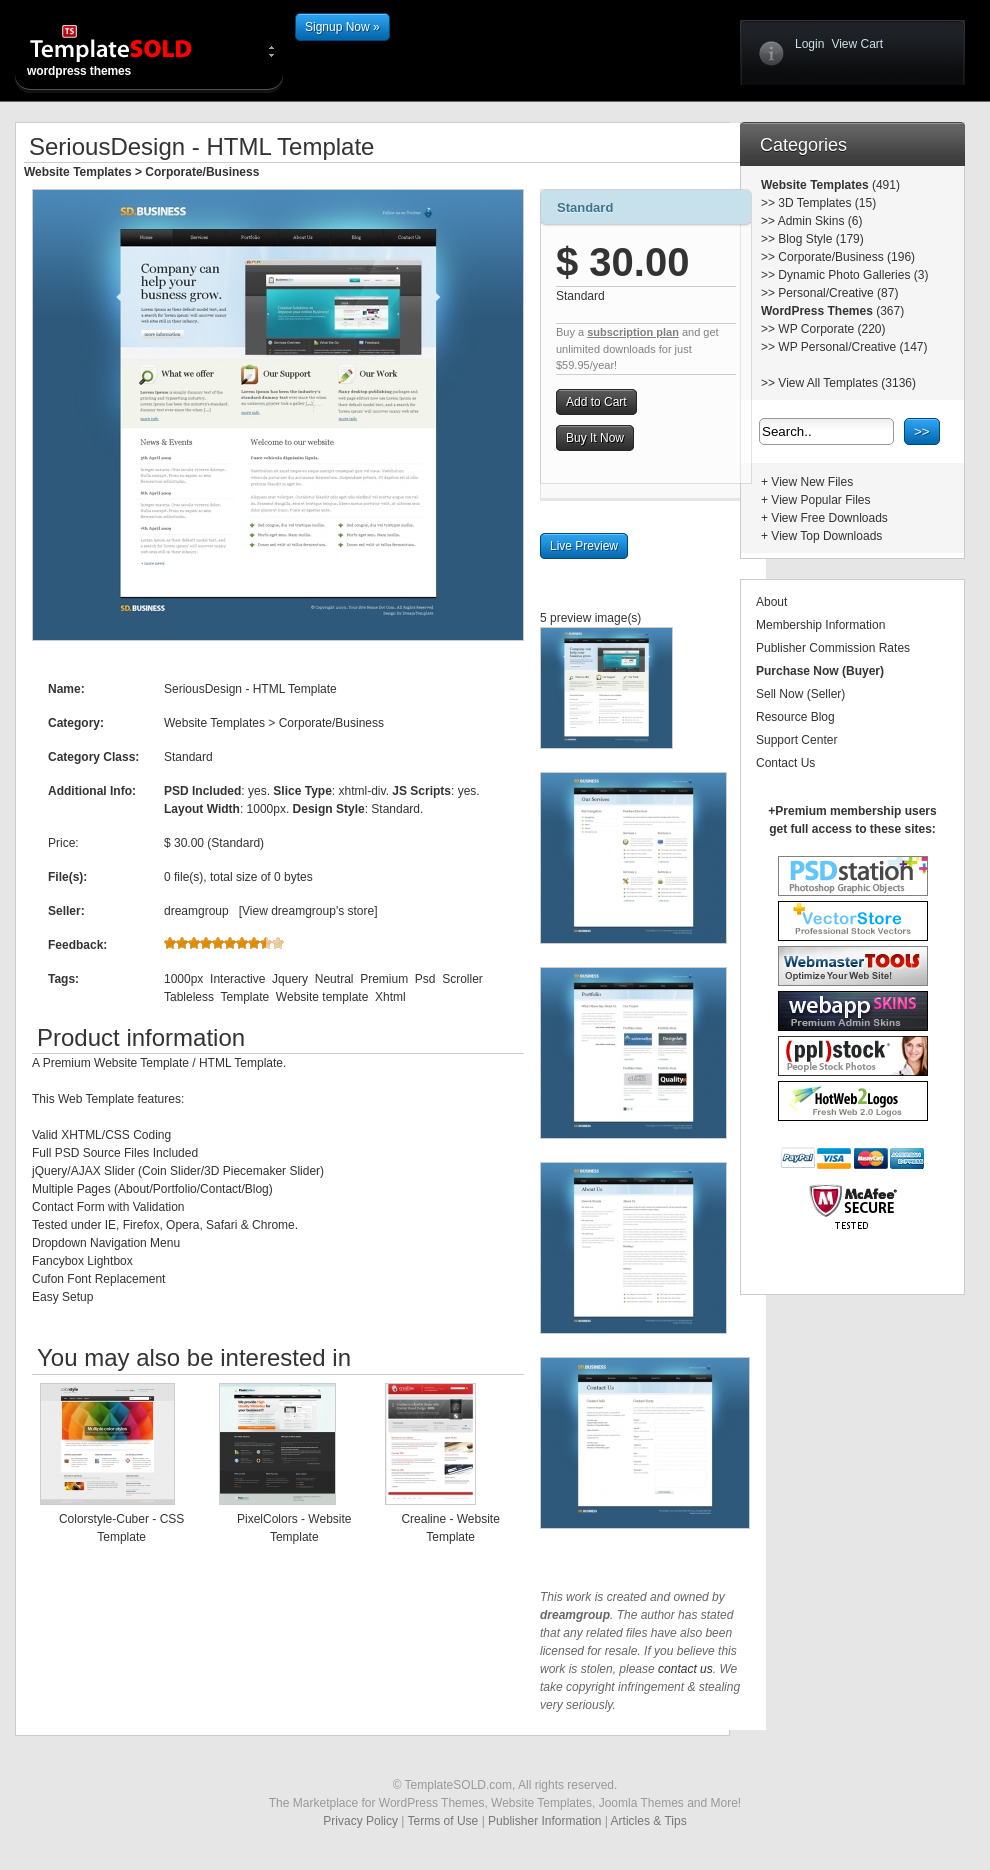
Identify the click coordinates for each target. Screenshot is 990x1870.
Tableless (189, 997)
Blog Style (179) (820, 239)
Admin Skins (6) (820, 221)
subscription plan (633, 332)
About (771, 602)
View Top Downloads (826, 536)
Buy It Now (595, 438)
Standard (585, 207)
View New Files (812, 482)
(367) (888, 311)
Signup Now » (342, 27)
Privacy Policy (360, 1821)
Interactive (237, 979)
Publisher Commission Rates (833, 648)
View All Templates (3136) (847, 383)
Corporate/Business (202, 172)
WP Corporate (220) (831, 329)
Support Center (796, 740)
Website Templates (78, 172)
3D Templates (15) (827, 203)
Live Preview (584, 546)
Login (809, 44)
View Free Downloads (829, 518)
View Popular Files (820, 500)
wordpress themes (127, 50)
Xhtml (390, 997)
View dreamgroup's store (308, 911)
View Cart (857, 44)
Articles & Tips (649, 1821)
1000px (183, 979)
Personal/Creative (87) (838, 293)
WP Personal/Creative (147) (852, 347)
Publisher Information (544, 1821)
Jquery (290, 979)
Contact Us (785, 763)
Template (244, 997)
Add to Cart (596, 402)
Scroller (462, 979)
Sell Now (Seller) (800, 694)
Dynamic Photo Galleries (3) (853, 275)
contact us (685, 1669)
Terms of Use (443, 1821)
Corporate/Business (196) (846, 257)
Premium (384, 979)
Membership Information (820, 625)
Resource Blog (795, 717)
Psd (425, 979)
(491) (884, 185)
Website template (322, 997)
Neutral (334, 979)
